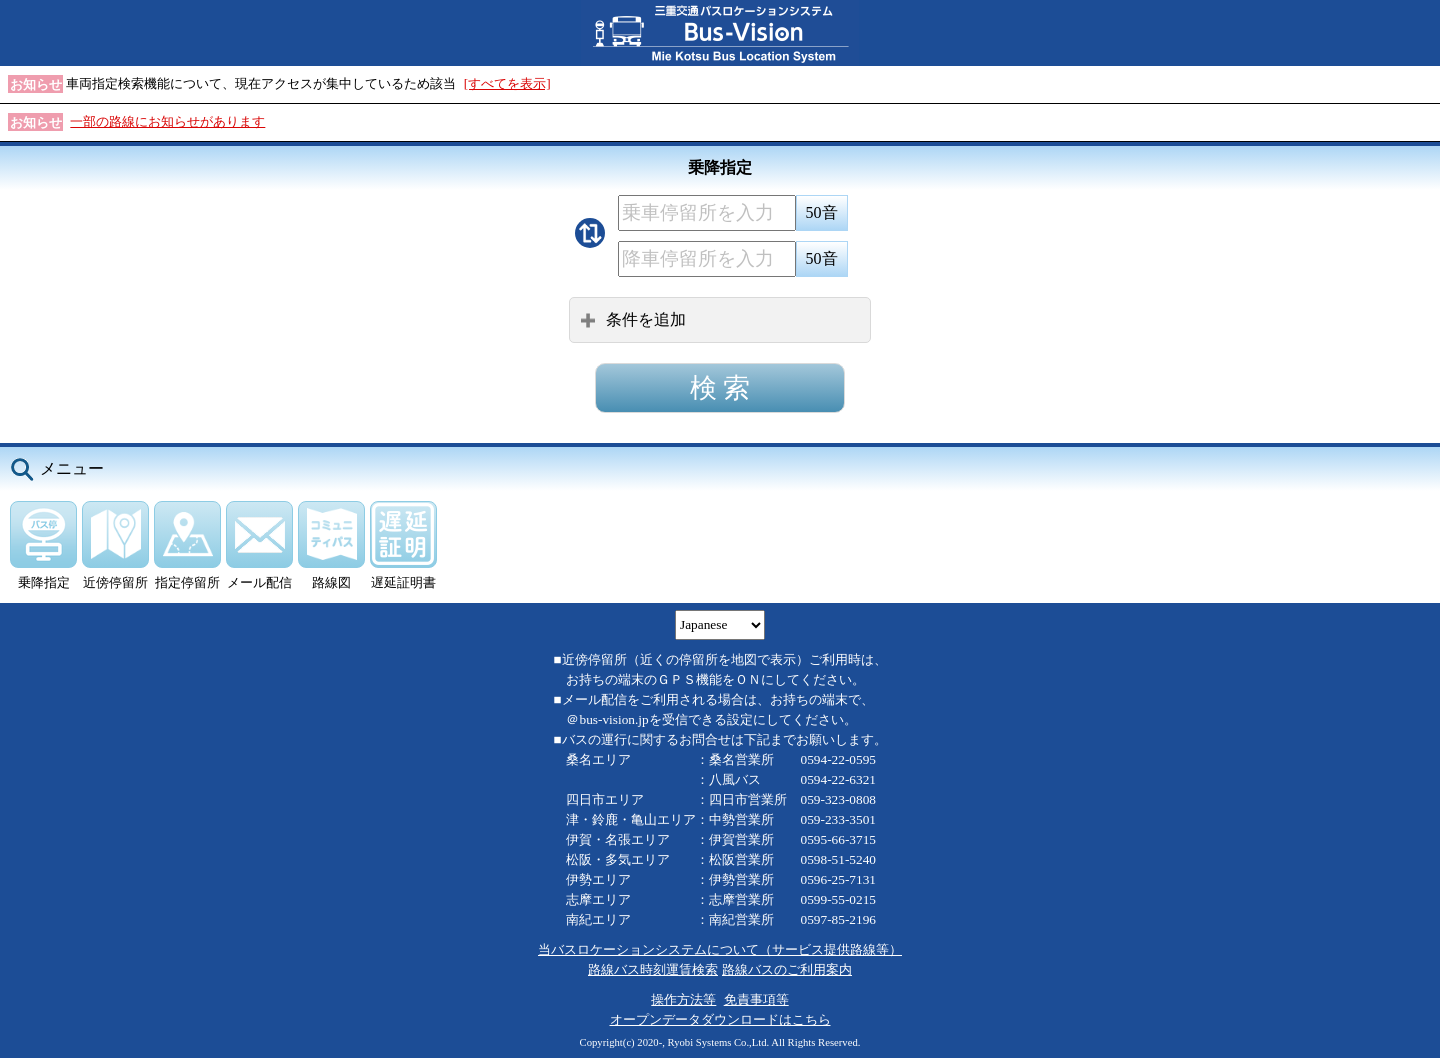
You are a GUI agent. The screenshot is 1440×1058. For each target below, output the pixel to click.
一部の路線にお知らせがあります (167, 121)
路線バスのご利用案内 (787, 969)
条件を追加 (633, 319)
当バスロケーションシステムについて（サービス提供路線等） (720, 949)
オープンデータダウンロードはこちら (720, 1019)
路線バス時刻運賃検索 (653, 969)
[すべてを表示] (507, 83)
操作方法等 (683, 999)
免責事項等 (756, 999)
